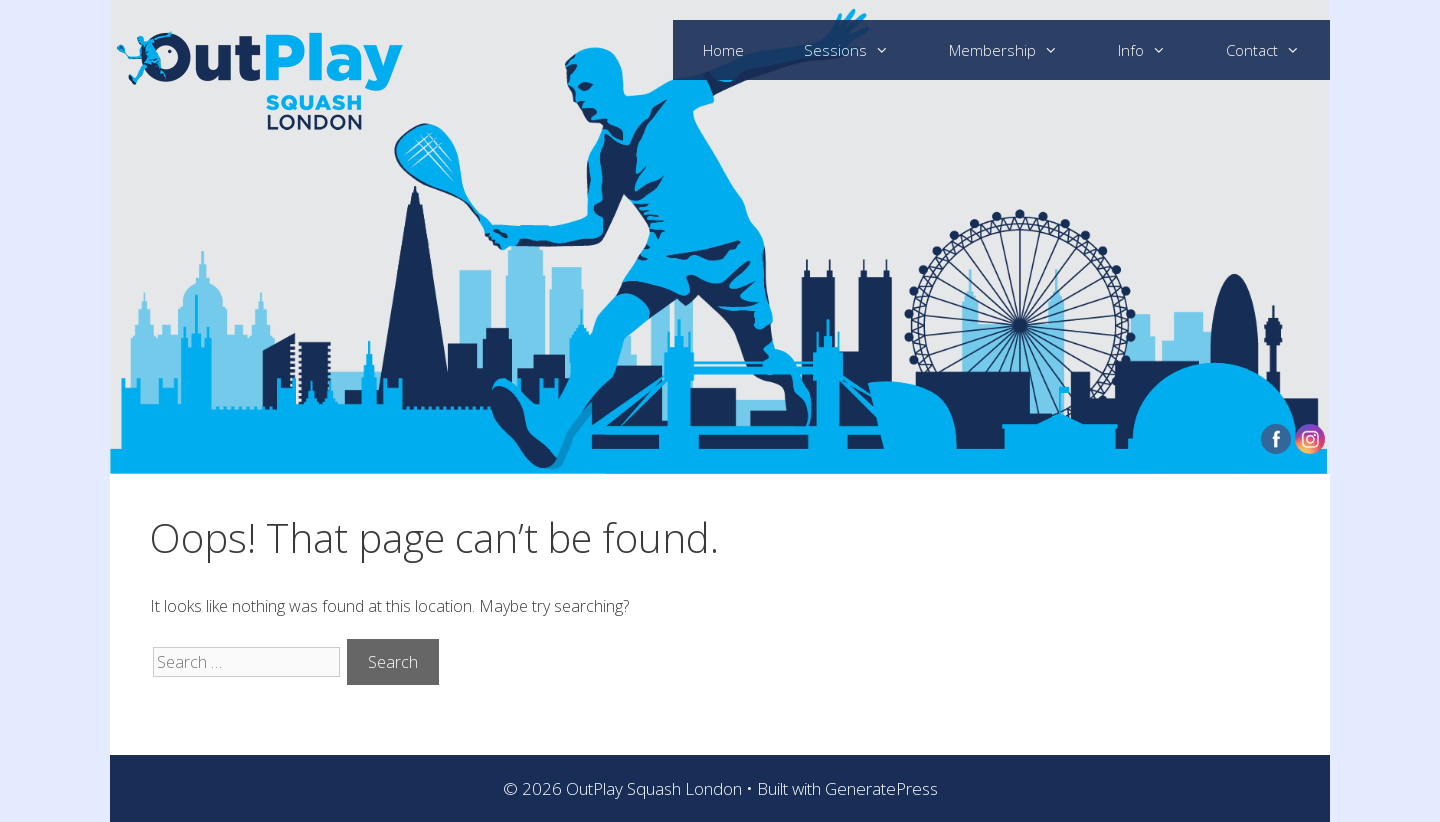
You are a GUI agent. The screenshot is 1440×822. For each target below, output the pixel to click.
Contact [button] (1278, 50)
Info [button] (1157, 50)
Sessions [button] (861, 50)
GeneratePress (881, 788)
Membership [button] (1018, 50)
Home (723, 50)
